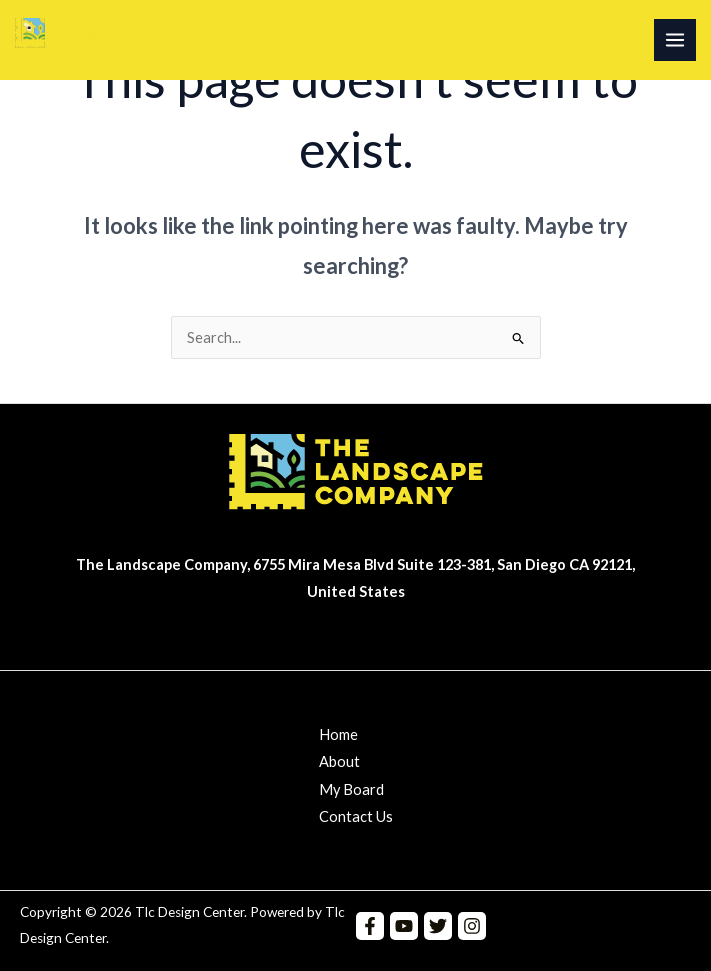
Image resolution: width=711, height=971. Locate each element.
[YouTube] (404, 926)
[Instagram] (472, 926)
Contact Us (356, 816)
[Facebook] (370, 926)
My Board (351, 789)
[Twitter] (438, 926)
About (339, 761)
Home (338, 734)
